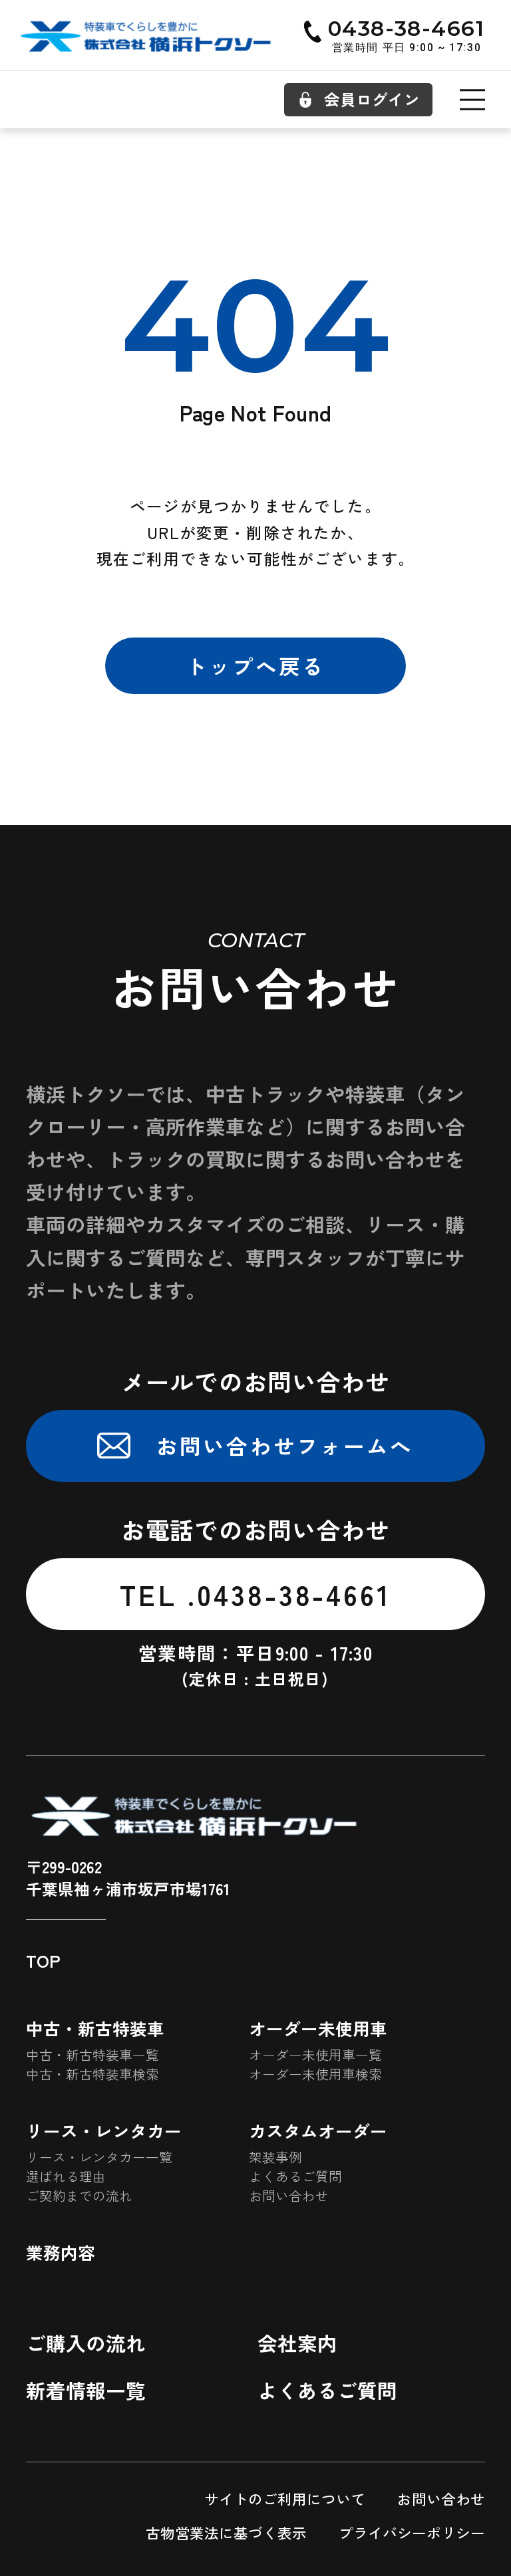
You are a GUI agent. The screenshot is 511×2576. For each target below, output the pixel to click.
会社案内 (297, 2343)
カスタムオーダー (318, 2130)
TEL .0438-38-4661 (255, 1594)
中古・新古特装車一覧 (92, 2054)
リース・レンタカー (104, 2130)
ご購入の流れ (86, 2343)
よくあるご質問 (295, 2176)
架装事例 (275, 2157)
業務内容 (60, 2252)
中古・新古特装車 (95, 2028)
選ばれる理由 (66, 2176)
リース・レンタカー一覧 (99, 2157)
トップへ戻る (256, 665)
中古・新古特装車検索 (92, 2074)
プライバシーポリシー (412, 2532)
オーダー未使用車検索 (315, 2074)
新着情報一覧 (86, 2390)
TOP (43, 1960)
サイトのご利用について (284, 2498)
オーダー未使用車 (318, 2028)
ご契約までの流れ (79, 2195)
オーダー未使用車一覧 (315, 2054)
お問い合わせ (289, 2195)
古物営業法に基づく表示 (226, 2532)
